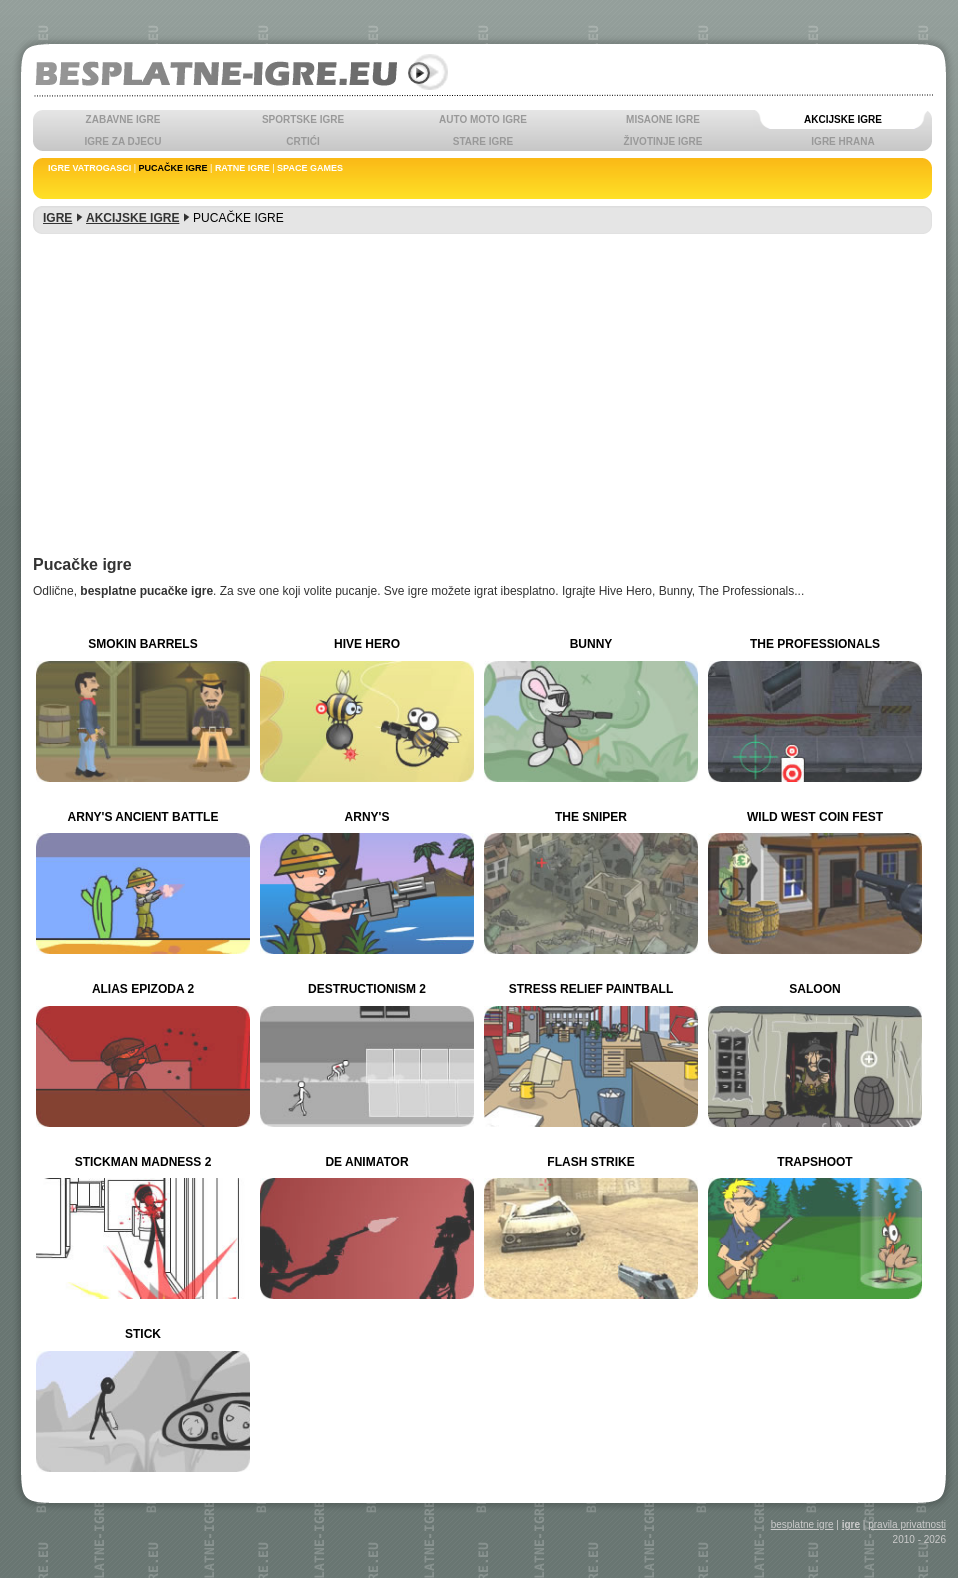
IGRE (57, 218)
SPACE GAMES (310, 168)
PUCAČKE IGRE (173, 168)
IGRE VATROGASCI (89, 168)
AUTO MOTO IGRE (483, 119)
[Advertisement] (483, 386)
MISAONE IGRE (663, 119)
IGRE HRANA (842, 141)
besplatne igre (802, 1524)
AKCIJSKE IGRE (843, 119)
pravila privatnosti (907, 1524)
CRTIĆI (302, 141)
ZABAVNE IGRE (123, 119)
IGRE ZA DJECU (123, 141)
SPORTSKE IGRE (303, 119)
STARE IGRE (483, 141)
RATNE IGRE (242, 168)
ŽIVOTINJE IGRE (663, 141)
